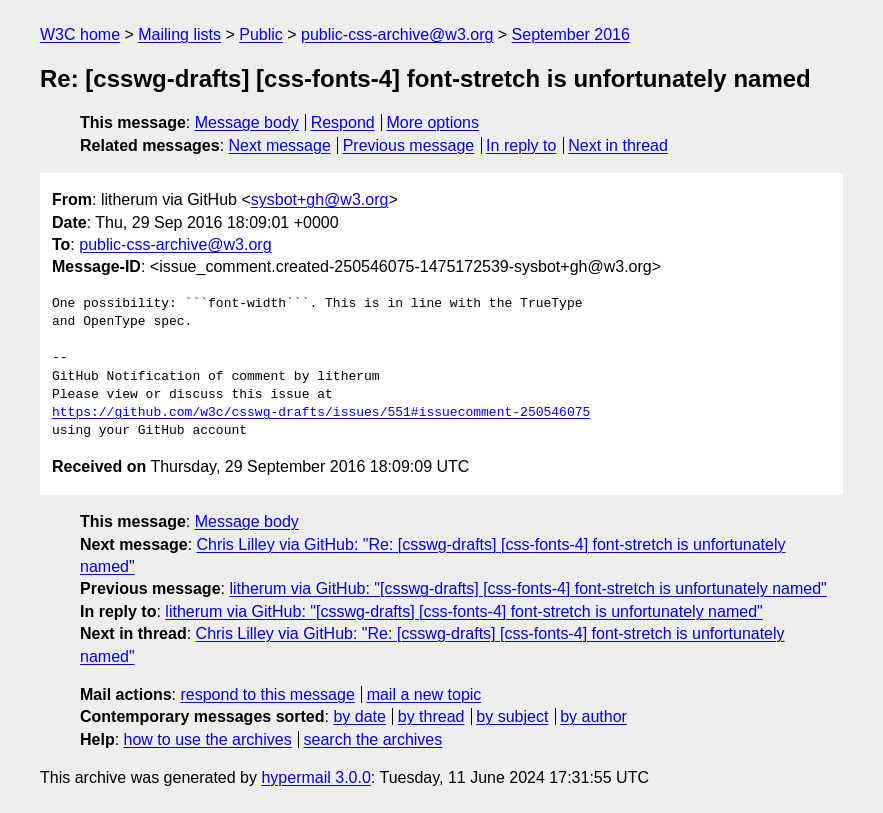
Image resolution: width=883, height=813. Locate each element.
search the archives (373, 739)
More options (433, 122)
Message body (247, 122)
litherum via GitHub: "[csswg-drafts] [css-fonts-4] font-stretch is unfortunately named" (527, 588)
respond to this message (267, 694)
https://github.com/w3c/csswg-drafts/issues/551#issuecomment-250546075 (321, 413)
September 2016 (571, 34)
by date (359, 716)
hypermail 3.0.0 (315, 777)
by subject (512, 716)
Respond (343, 122)
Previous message (409, 145)
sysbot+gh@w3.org (320, 199)
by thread (431, 716)
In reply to (521, 145)
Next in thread (618, 145)
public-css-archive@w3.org (397, 34)
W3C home (80, 34)
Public (261, 34)
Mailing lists (179, 34)
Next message (280, 145)
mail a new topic (424, 694)
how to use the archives (208, 739)
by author (593, 716)
